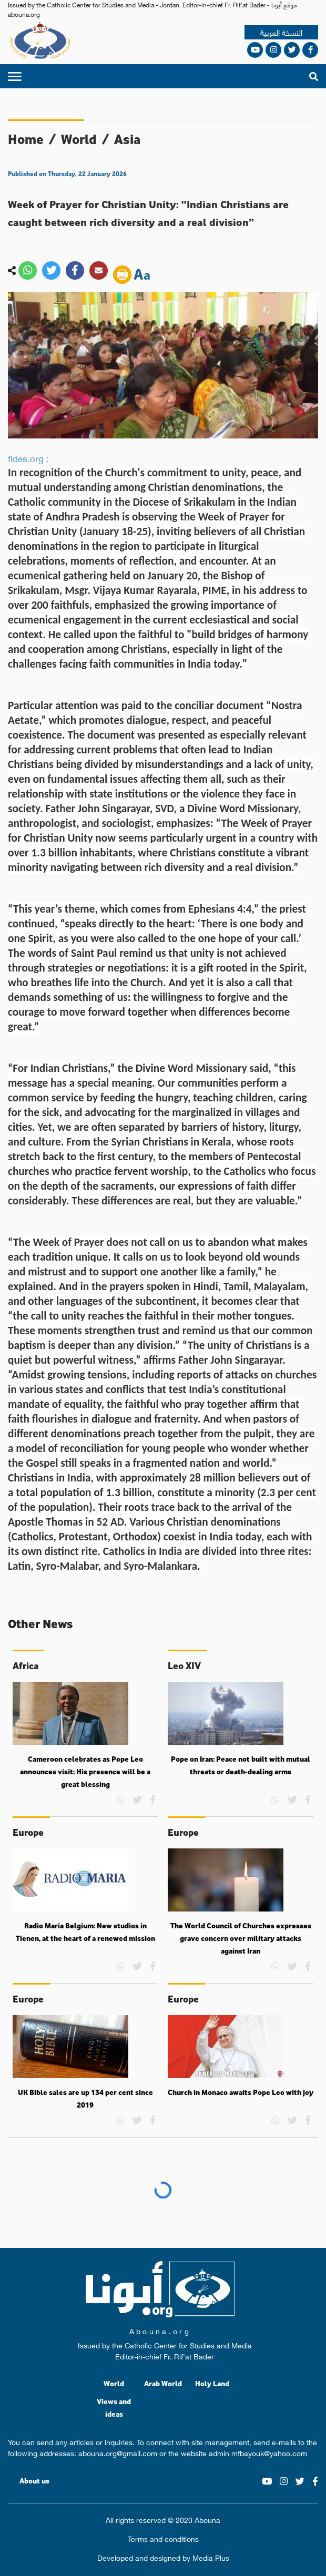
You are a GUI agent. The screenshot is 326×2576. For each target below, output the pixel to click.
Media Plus (210, 2557)
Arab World (163, 2383)
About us (34, 2481)
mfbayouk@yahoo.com (269, 2452)
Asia (127, 139)
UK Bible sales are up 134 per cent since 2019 (85, 2098)
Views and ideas (114, 2407)
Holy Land (212, 2383)
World (79, 139)
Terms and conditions (163, 2538)
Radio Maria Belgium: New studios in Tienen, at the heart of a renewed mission (85, 1932)
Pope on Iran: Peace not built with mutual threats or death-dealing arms (240, 1765)
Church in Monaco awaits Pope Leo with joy (240, 2092)
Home (26, 139)
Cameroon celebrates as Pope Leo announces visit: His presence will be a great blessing (85, 1771)
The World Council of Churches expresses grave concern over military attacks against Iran (240, 1938)
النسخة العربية (281, 32)
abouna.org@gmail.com (117, 2452)
